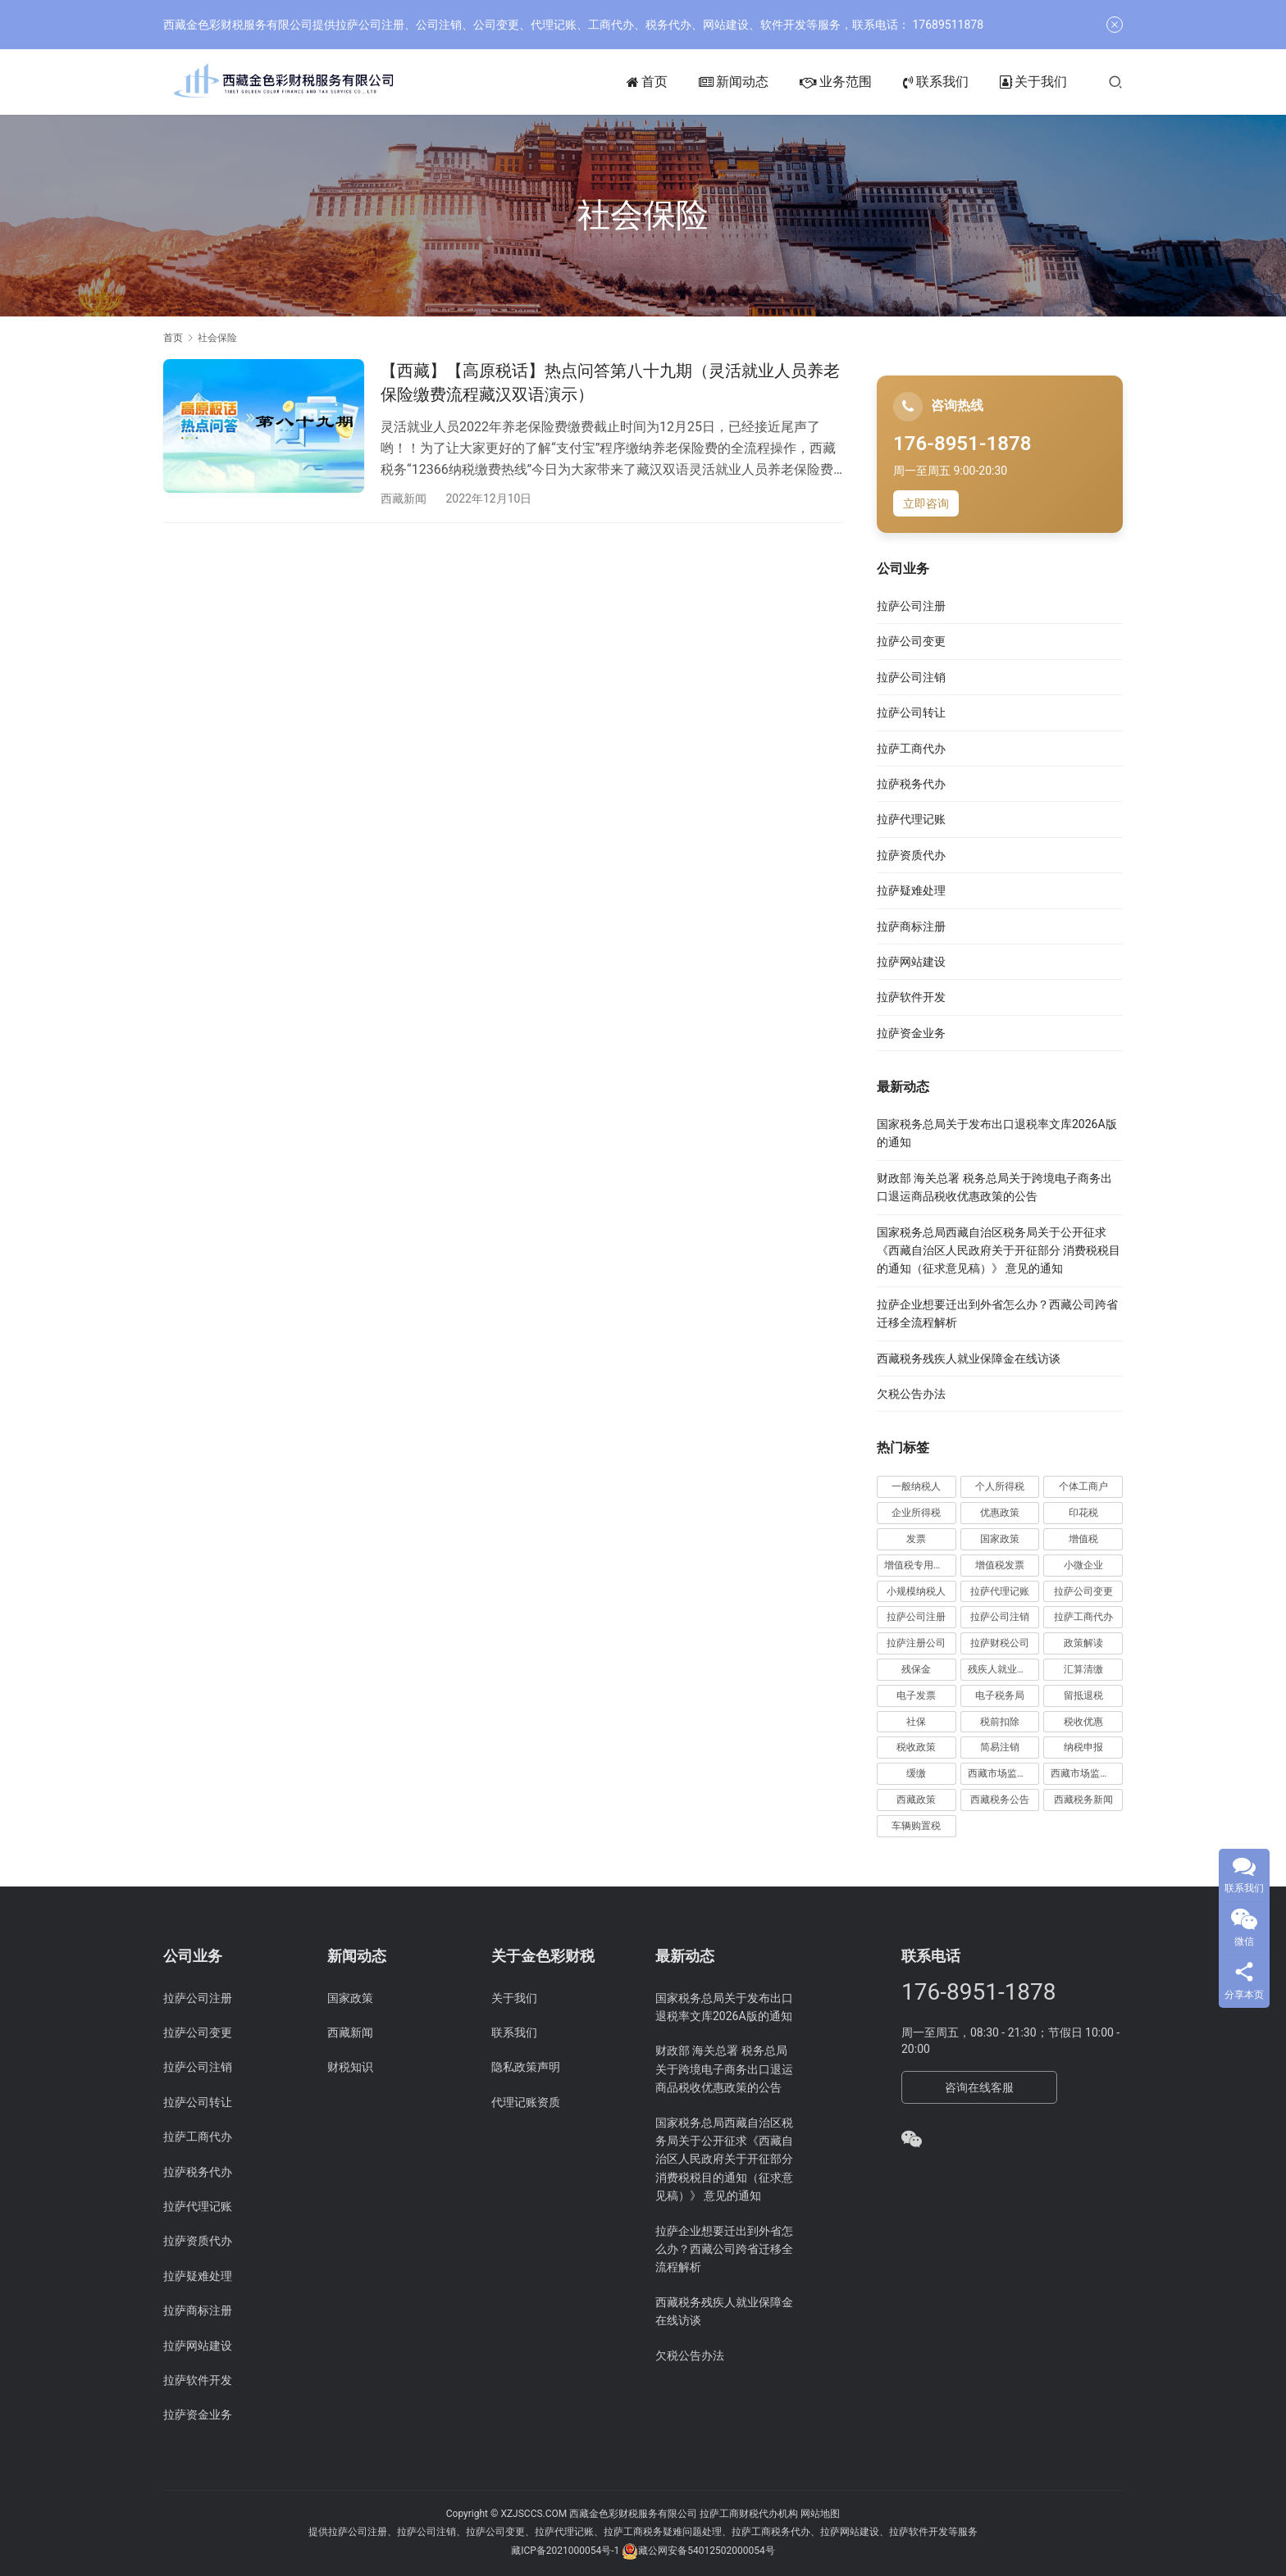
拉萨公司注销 (911, 677)
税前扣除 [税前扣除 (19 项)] (999, 1721)
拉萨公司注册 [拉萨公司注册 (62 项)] (916, 1617)
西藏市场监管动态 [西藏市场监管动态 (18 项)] (1004, 1773)
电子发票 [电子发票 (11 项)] (916, 1695)
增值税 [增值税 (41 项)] (1083, 1539)
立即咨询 (926, 503)
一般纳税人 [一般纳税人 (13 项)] (916, 1486)
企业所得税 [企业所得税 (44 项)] (916, 1512)
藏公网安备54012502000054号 (706, 2550)
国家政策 (350, 1998)
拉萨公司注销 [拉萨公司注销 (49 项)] (999, 1617)
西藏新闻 (403, 498)
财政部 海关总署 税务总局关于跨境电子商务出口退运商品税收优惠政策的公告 (724, 2069)
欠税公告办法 (911, 1393)
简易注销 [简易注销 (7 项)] (999, 1747)
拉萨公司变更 (911, 641)
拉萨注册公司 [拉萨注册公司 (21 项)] (916, 1643)
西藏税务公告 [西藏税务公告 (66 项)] (999, 1799)
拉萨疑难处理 (911, 890)
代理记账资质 (525, 2102)
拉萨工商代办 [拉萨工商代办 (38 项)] (1083, 1617)
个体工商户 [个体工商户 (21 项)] (1083, 1486)
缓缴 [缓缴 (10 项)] (916, 1773)
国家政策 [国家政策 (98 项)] (999, 1539)
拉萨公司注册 (911, 605)
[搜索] (1115, 81)
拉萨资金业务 (911, 1033)
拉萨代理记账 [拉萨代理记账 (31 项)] (999, 1591)
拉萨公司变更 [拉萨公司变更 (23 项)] (1083, 1591)
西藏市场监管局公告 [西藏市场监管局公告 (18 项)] (1087, 1773)
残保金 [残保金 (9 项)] (916, 1669)
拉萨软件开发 (911, 997)
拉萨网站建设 (911, 961)
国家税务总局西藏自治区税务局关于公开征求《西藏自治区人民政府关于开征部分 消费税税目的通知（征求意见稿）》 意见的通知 (998, 1251)
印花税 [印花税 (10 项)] (1083, 1512)
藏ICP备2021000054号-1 (566, 2550)
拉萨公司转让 (911, 712)
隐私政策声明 (525, 2066)
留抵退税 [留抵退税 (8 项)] (1083, 1695)
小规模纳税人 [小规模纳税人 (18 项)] (916, 1591)
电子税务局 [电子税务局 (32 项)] (999, 1695)
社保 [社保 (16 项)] (916, 1721)
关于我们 (1033, 82)
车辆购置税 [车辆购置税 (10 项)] (916, 1826)
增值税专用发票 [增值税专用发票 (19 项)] (918, 1565)
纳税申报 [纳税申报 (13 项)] (1083, 1747)
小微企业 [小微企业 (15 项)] (1083, 1565)
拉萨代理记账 (911, 819)
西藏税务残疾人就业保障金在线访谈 (968, 1358)
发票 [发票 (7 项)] (916, 1539)
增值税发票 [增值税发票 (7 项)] (999, 1565)
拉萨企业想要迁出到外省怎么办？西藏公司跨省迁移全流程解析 (724, 2249)
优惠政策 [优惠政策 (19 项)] (999, 1512)
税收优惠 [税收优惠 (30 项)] (1083, 1721)
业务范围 (836, 82)
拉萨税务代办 (911, 783)
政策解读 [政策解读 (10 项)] (1083, 1643)
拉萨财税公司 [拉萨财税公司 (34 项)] (999, 1643)
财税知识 (350, 2066)
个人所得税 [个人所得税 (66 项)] (999, 1486)
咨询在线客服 (979, 2087)
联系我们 (936, 82)
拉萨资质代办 (911, 855)
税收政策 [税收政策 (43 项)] (916, 1747)
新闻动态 (733, 82)
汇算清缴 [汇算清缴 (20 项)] (1083, 1669)
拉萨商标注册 (911, 926)
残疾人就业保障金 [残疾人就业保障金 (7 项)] (1004, 1669)
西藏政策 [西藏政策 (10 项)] (916, 1799)
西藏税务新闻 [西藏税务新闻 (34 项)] (1083, 1799)
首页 (647, 82)
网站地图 (820, 2513)
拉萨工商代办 (911, 748)
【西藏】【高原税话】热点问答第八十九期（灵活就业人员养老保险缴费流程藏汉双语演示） (610, 382)
